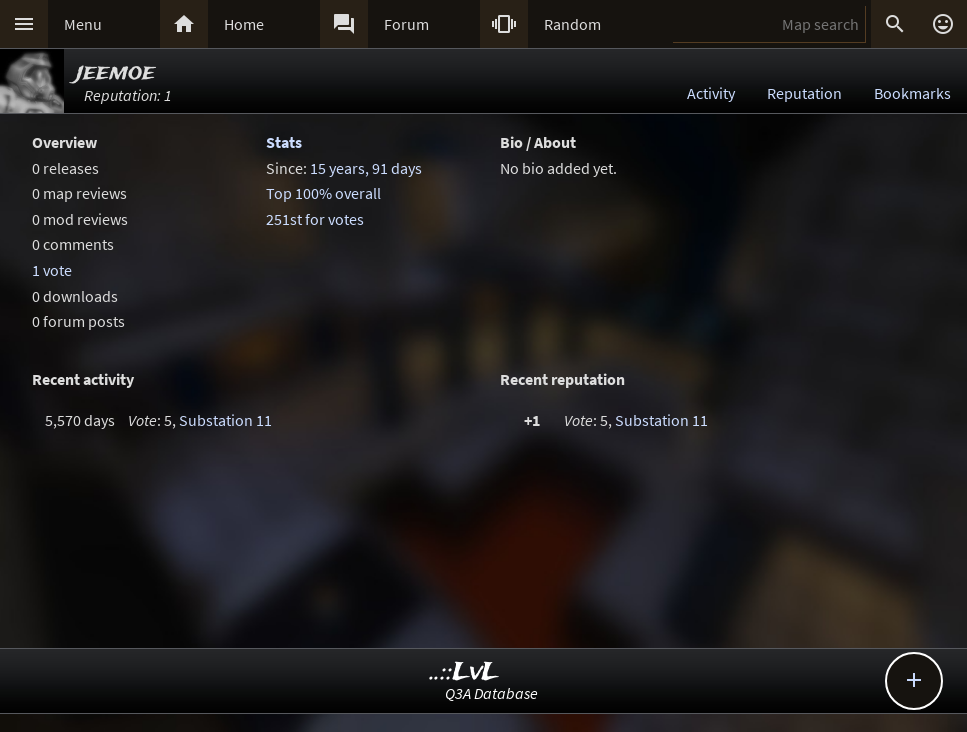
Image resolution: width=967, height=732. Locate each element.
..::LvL (464, 672)
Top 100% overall (323, 193)
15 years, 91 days (366, 168)
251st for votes (315, 219)
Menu (83, 24)
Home (244, 24)
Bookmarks (912, 93)
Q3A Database (491, 693)
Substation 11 (225, 420)
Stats (284, 142)
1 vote (52, 270)
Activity (711, 93)
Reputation (804, 93)
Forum (406, 24)
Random (572, 24)
